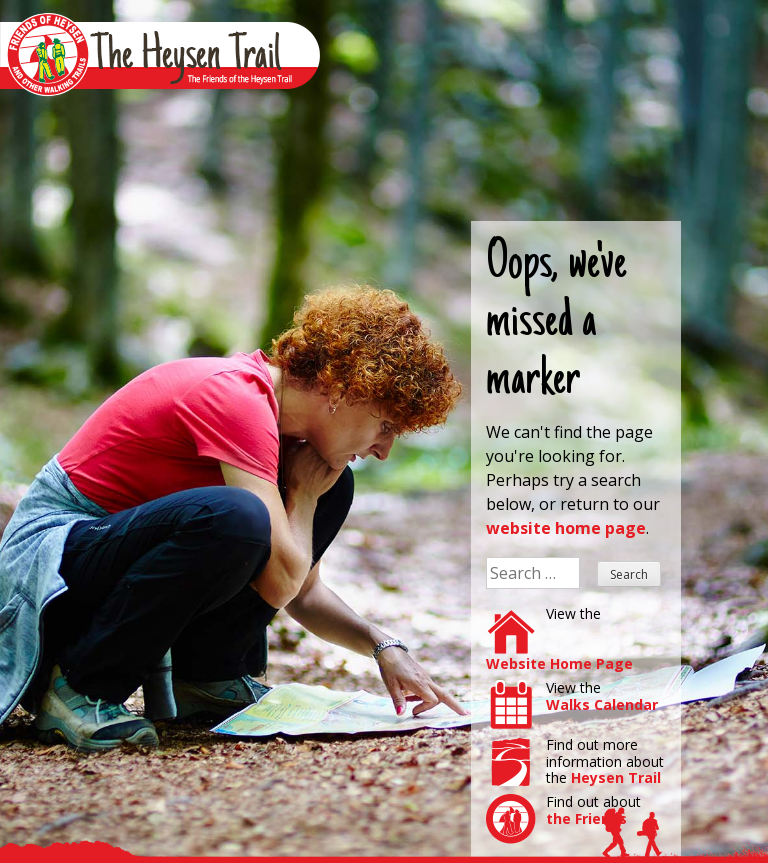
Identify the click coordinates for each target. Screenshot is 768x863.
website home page (566, 528)
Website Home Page (559, 663)
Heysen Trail (616, 777)
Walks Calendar (602, 704)
